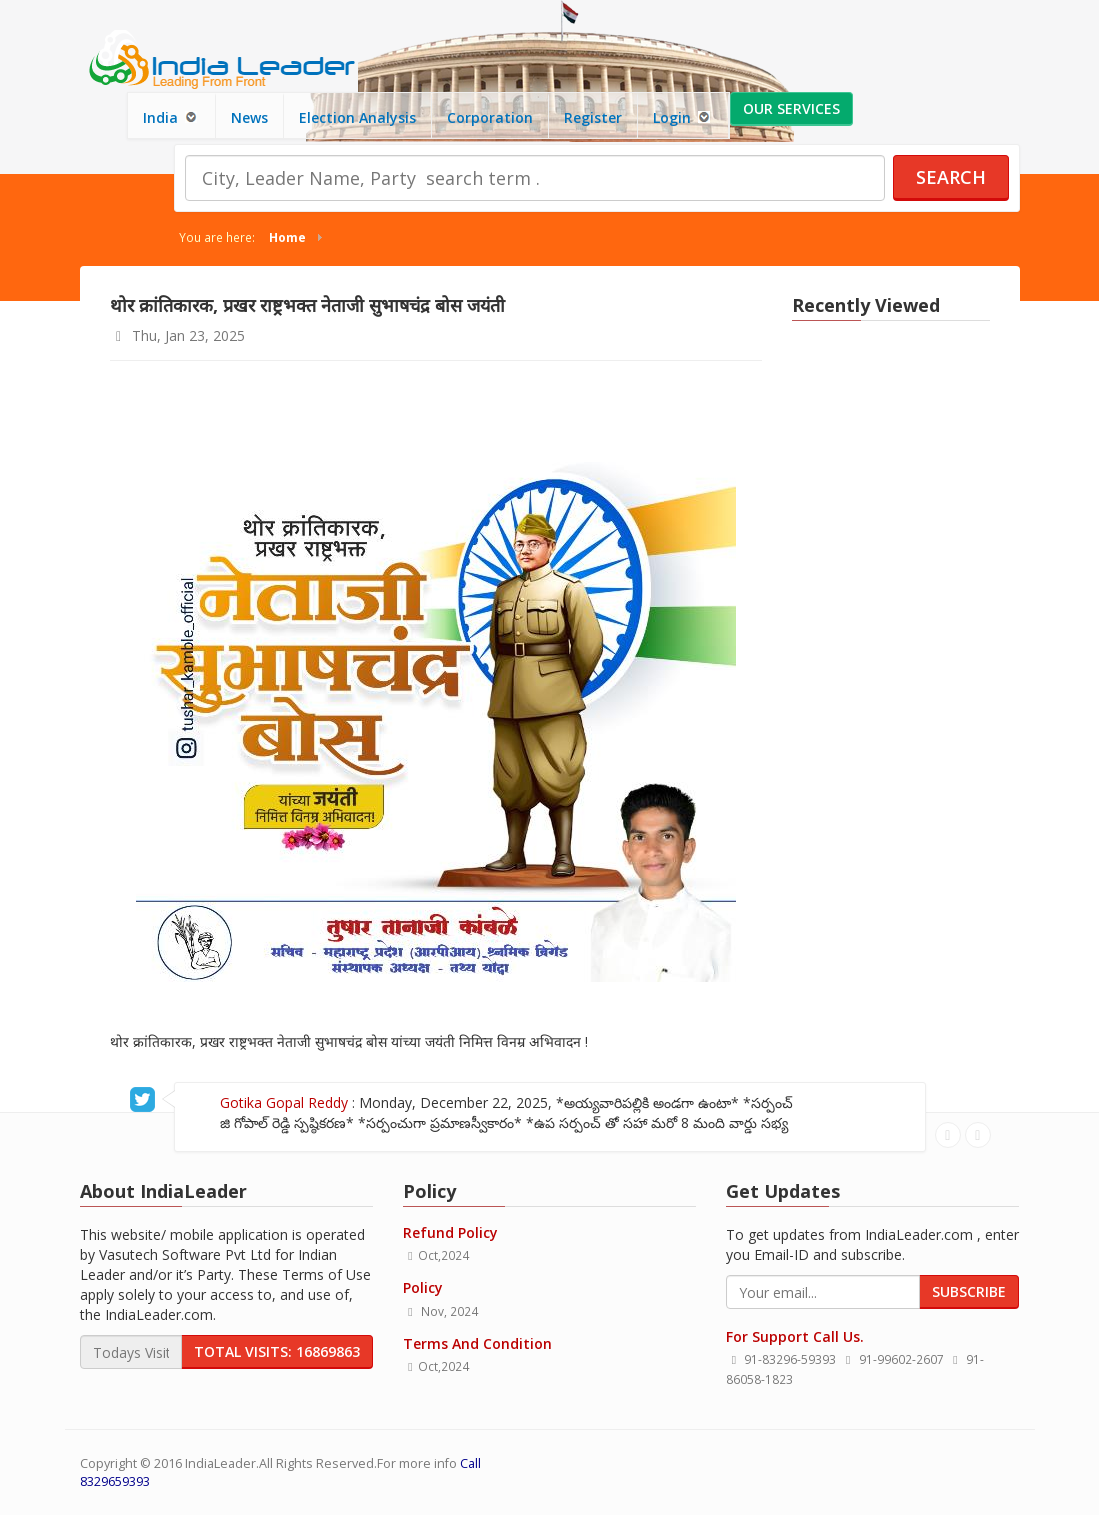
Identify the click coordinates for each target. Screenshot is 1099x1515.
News (249, 117)
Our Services (791, 108)
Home (287, 237)
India (171, 117)
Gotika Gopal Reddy (249, 1102)
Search (951, 177)
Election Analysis (357, 117)
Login (683, 117)
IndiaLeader (220, 1463)
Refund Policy (450, 1232)
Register (593, 117)
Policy (423, 1287)
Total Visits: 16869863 (277, 1351)
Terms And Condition (477, 1343)
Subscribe (969, 1291)
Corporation (490, 117)
